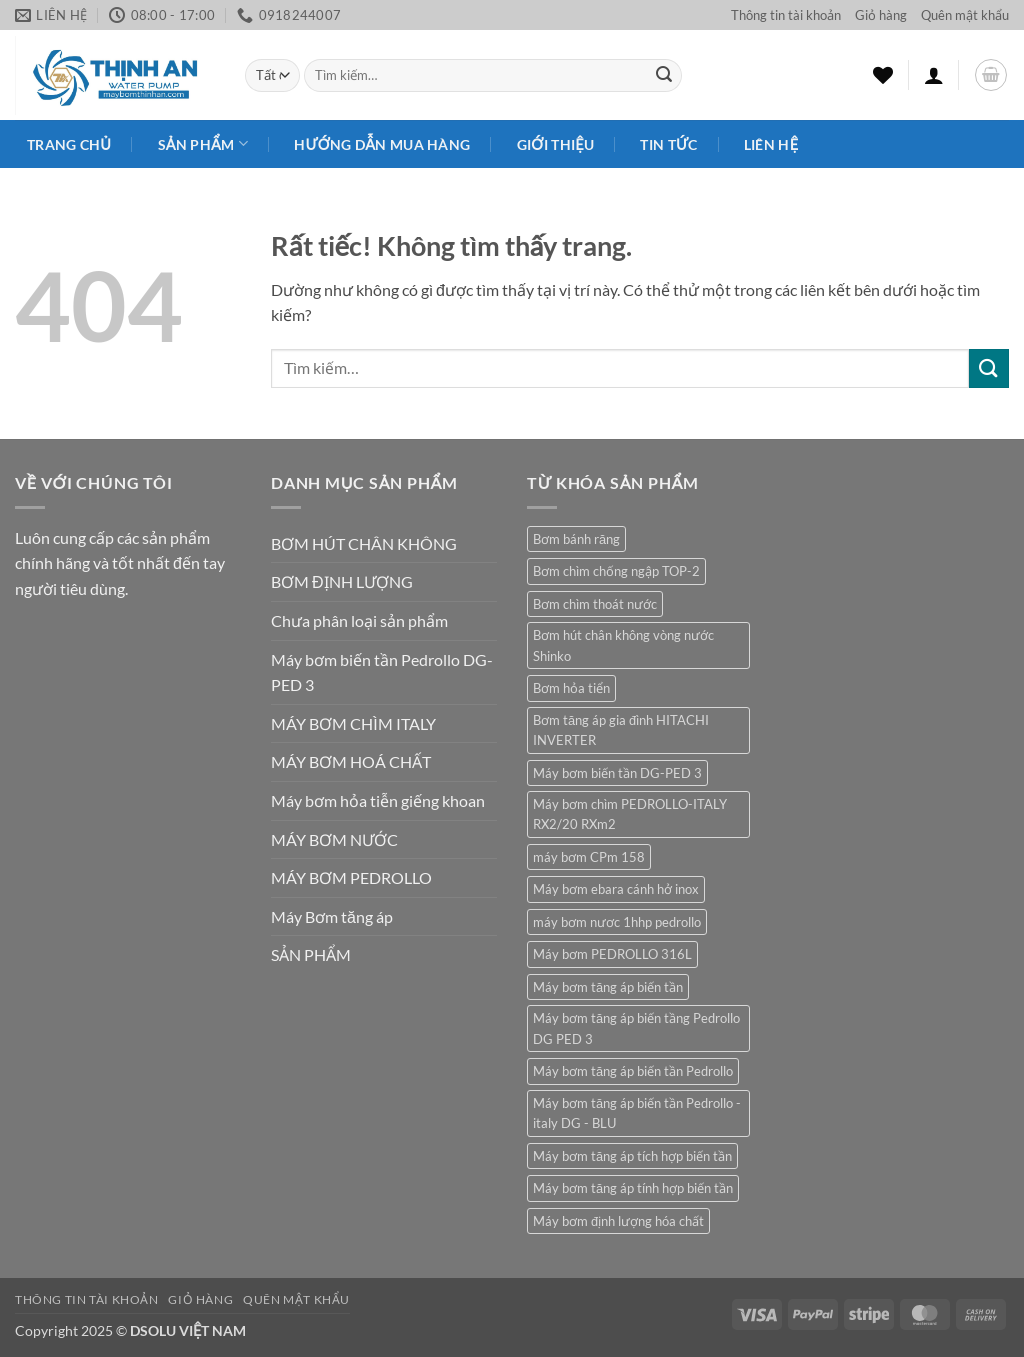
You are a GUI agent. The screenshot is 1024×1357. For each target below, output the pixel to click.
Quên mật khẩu (965, 15)
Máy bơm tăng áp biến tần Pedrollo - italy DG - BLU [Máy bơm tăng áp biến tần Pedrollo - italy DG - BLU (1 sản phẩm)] (637, 1113)
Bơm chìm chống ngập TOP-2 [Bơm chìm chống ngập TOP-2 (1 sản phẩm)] (616, 571)
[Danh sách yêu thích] (883, 75)
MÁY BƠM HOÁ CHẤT (351, 761)
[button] (934, 75)
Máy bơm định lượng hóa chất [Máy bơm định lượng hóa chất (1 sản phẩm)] (618, 1221)
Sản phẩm (203, 143)
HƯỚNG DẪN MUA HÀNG (382, 144)
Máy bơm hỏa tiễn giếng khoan (378, 800)
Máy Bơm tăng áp (332, 916)
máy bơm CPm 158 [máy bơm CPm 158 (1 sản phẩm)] (589, 857)
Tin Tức (668, 144)
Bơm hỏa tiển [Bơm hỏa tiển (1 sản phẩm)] (571, 688)
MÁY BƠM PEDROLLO (351, 877)
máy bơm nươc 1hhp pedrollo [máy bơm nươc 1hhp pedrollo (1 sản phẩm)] (617, 922)
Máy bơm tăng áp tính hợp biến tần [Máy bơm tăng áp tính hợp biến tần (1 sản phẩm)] (633, 1188)
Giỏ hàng (881, 15)
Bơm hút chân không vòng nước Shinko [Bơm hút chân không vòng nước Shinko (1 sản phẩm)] (623, 645)
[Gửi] (664, 76)
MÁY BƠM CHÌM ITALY (353, 723)
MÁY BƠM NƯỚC (334, 839)
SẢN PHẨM (311, 954)
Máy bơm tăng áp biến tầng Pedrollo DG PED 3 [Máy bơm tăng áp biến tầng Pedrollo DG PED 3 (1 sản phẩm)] (636, 1028)
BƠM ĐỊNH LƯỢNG (342, 581)
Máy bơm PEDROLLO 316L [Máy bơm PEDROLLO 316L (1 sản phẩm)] (612, 954)
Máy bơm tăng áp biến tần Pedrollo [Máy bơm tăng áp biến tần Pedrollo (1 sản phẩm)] (633, 1071)
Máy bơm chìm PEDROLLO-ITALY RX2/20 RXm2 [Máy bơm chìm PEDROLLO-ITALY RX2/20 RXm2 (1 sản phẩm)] (630, 814)
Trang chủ (69, 144)
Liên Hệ (771, 144)
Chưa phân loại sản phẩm (359, 620)
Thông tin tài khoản (786, 15)
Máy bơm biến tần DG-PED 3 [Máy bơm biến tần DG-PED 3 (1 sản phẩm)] (617, 773)
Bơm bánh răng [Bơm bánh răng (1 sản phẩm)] (576, 539)
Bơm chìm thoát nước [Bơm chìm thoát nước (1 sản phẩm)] (595, 604)
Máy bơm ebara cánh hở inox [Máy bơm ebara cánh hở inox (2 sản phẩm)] (616, 889)
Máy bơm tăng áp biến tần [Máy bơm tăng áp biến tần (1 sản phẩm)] (608, 987)
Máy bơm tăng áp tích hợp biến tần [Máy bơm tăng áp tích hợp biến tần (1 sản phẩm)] (632, 1156)
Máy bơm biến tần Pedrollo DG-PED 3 (382, 672)
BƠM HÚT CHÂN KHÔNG (364, 543)
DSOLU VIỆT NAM (188, 1330)
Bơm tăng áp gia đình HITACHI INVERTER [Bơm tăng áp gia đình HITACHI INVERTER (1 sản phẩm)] (621, 730)
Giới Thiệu (555, 144)
